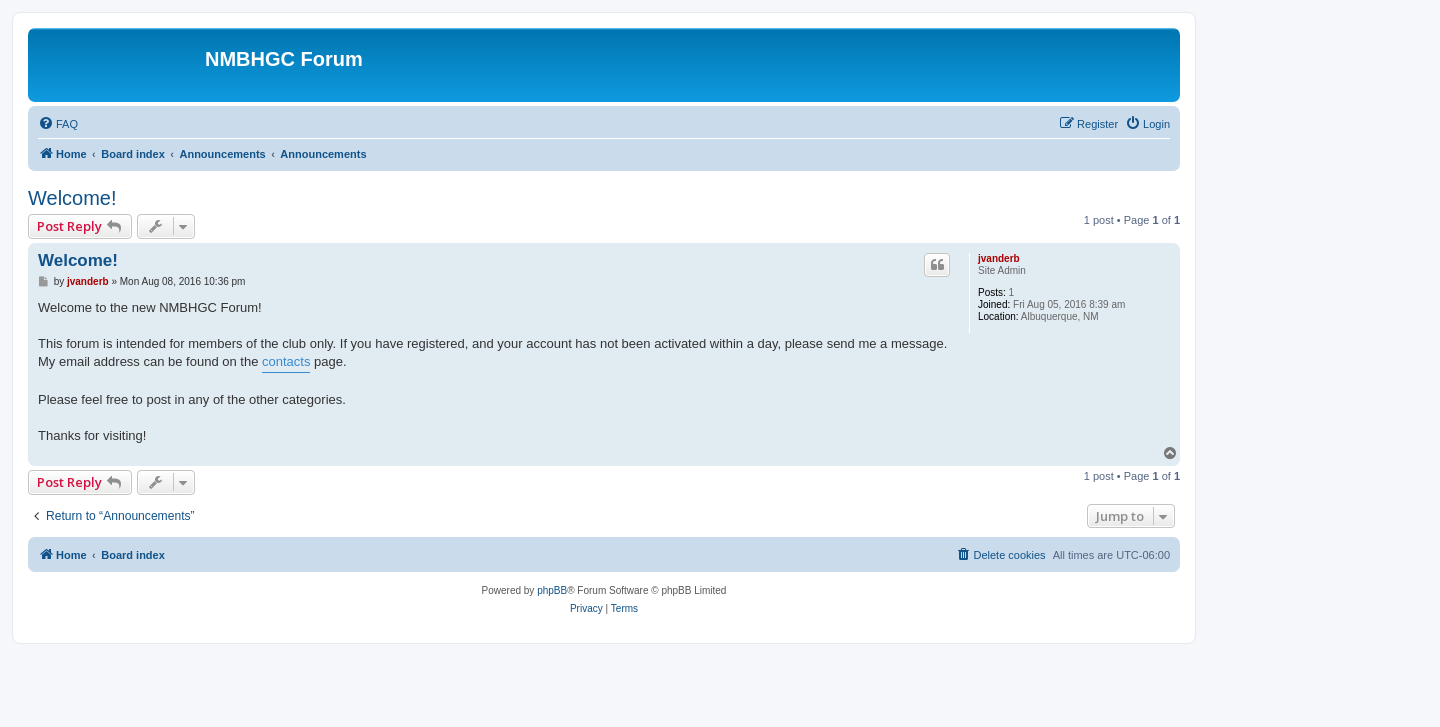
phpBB (552, 590)
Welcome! (72, 198)
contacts (286, 361)
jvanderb (999, 258)
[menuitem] (58, 124)
